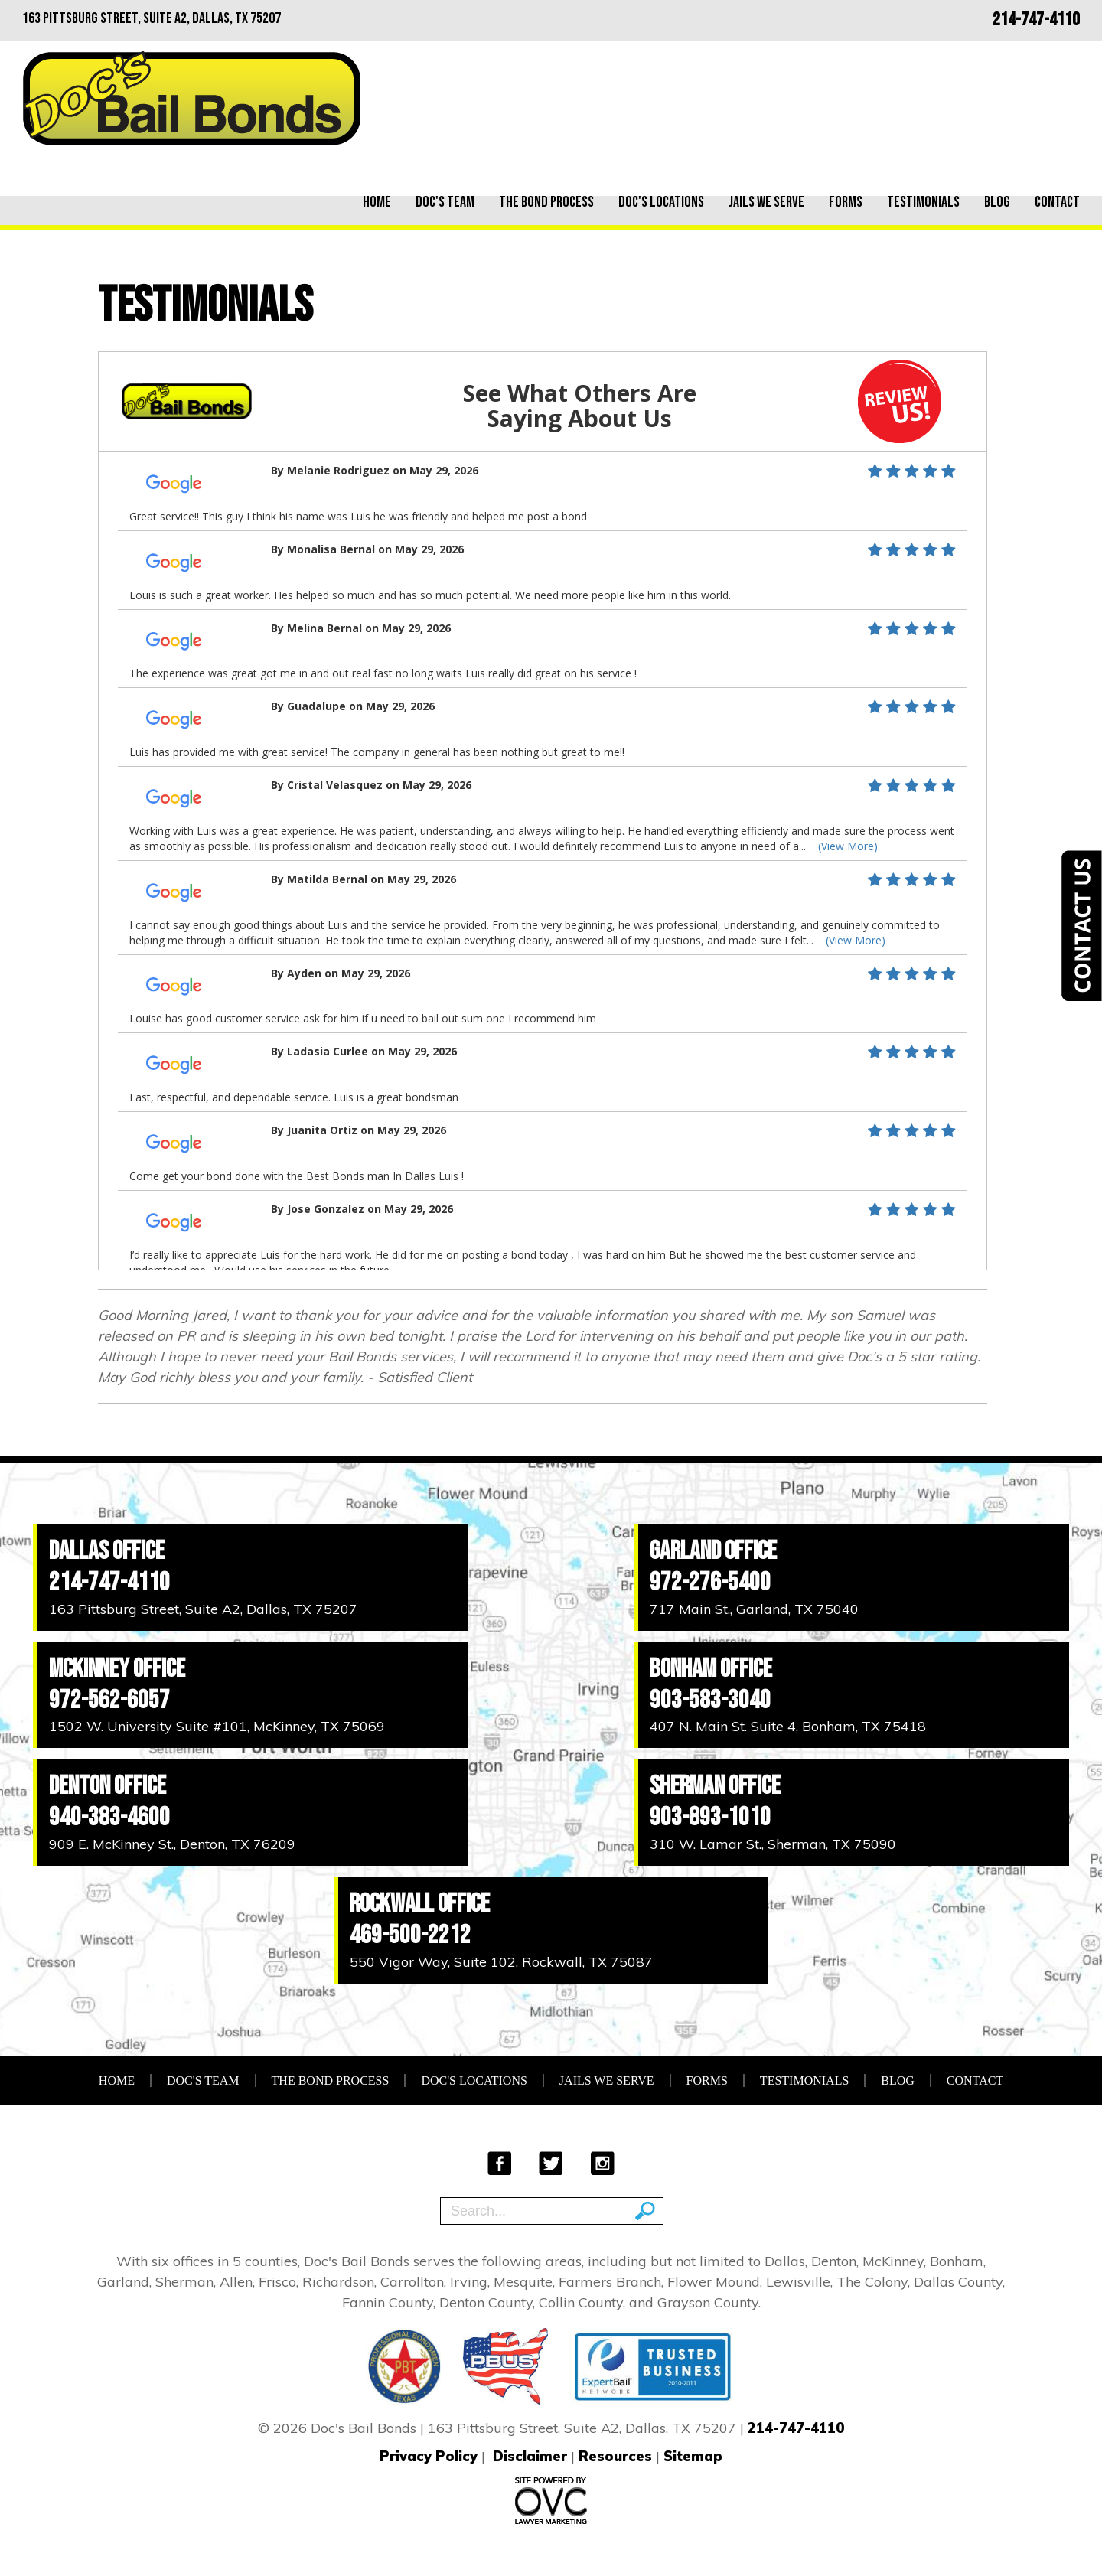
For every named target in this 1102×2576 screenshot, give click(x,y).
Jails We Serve (766, 202)
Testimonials (923, 202)
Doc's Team (445, 202)
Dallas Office (107, 1551)
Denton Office (107, 1786)
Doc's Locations (661, 202)
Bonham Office (711, 1668)
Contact (1057, 202)
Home (377, 202)
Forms (845, 202)
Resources (615, 2456)
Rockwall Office (420, 1903)
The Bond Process (546, 202)
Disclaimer (530, 2456)
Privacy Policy (429, 2456)
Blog (997, 202)
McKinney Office (117, 1668)
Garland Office (713, 1551)
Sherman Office (715, 1786)
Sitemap (692, 2456)
